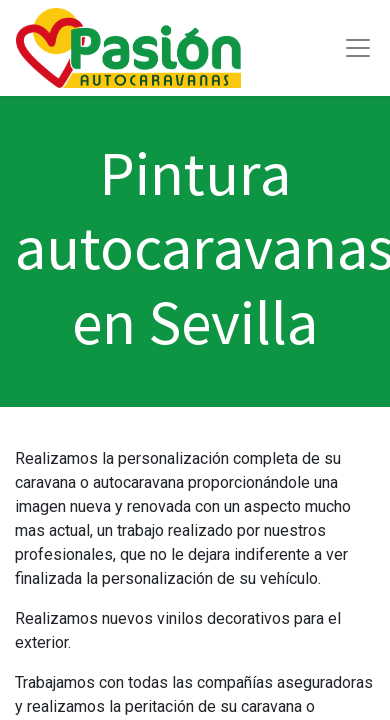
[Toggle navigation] (358, 48)
